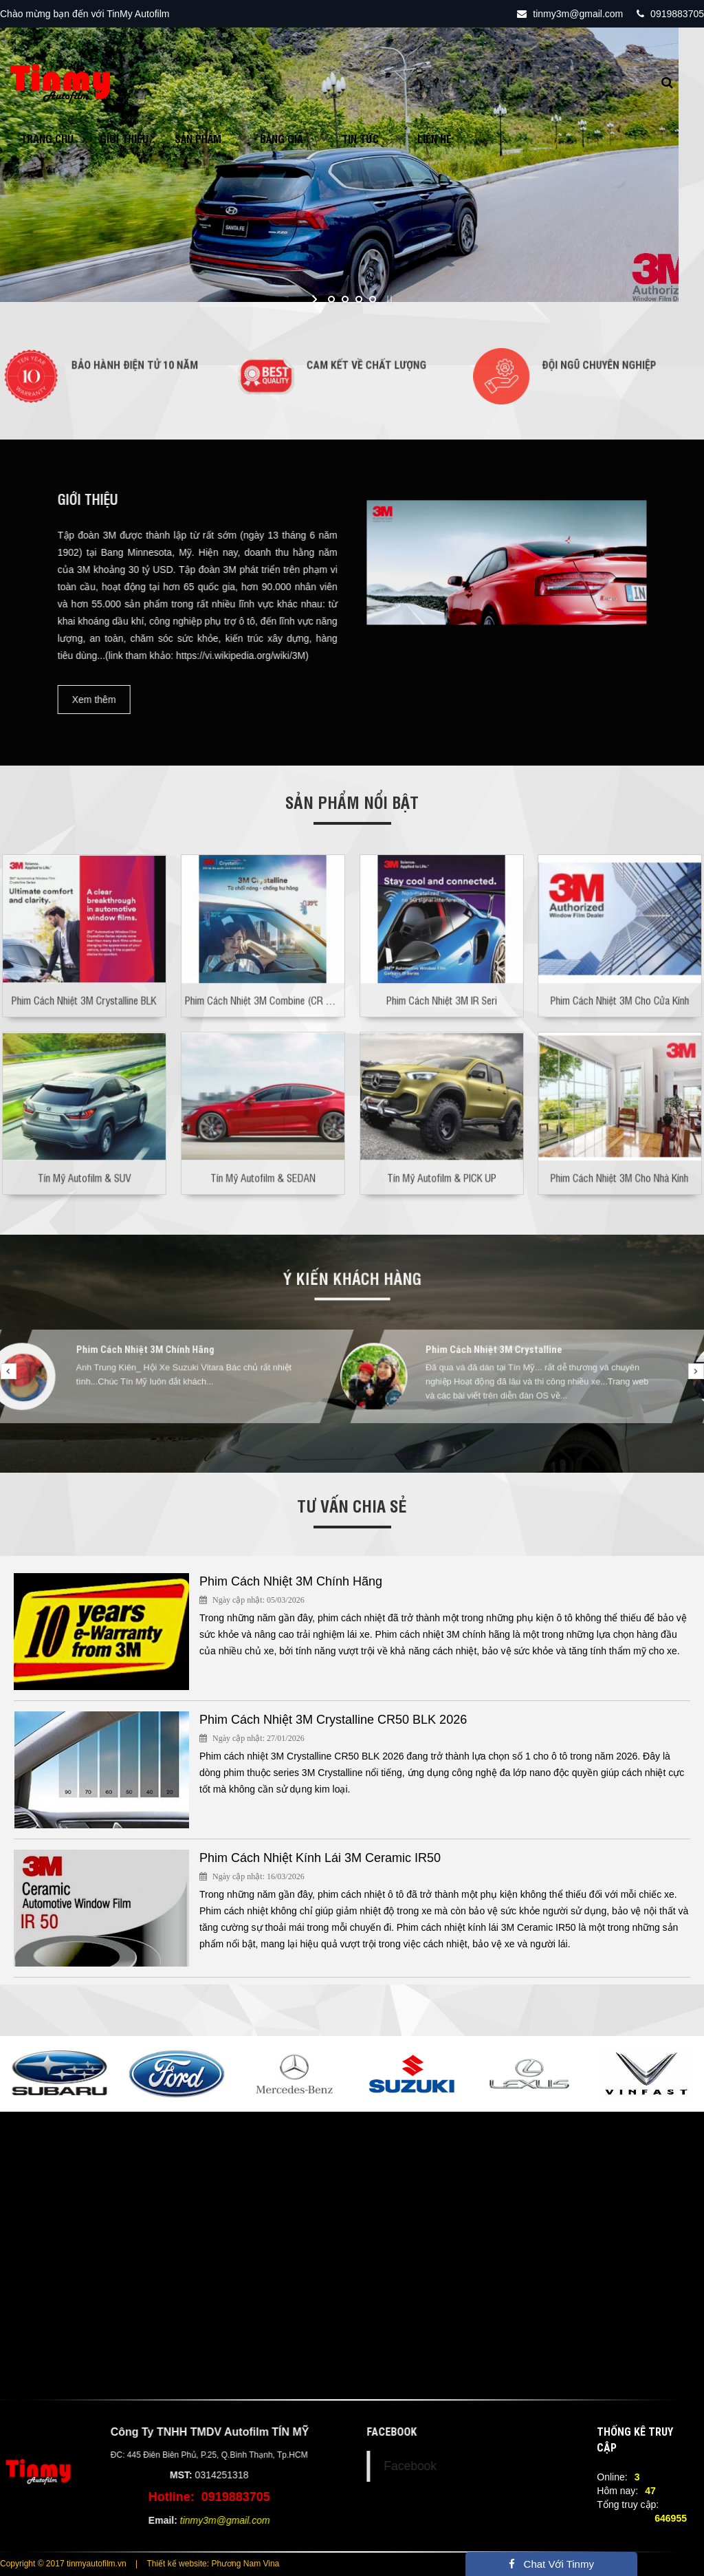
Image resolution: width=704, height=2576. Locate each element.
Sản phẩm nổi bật (352, 801)
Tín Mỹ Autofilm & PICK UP (441, 1153)
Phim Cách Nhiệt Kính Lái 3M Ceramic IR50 (320, 1858)
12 (455, 1448)
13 (476, 1448)
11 (434, 1448)
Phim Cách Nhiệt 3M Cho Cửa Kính (619, 975)
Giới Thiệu (124, 138)
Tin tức (360, 138)
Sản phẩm (198, 138)
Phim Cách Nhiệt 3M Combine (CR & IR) (264, 975)
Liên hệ (434, 138)
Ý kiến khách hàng (352, 1280)
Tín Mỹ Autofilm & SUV (84, 1153)
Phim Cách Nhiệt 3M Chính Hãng (156, 1359)
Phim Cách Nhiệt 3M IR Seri (441, 975)
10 (414, 1448)
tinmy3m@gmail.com (570, 13)
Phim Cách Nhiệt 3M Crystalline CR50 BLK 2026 (333, 1720)
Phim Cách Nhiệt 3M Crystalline (506, 1359)
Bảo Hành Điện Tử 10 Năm (128, 369)
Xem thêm (32, 699)
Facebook (472, 2466)
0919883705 (670, 13)
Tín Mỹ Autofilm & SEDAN (263, 1153)
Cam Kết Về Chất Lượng (361, 369)
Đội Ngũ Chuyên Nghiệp (595, 369)
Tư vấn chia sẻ (352, 1505)
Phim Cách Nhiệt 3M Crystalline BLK (83, 975)
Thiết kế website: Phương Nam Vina (212, 2563)
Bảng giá (281, 138)
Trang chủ (47, 138)
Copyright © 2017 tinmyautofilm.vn (63, 2563)
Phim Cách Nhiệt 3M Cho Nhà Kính (620, 1153)
